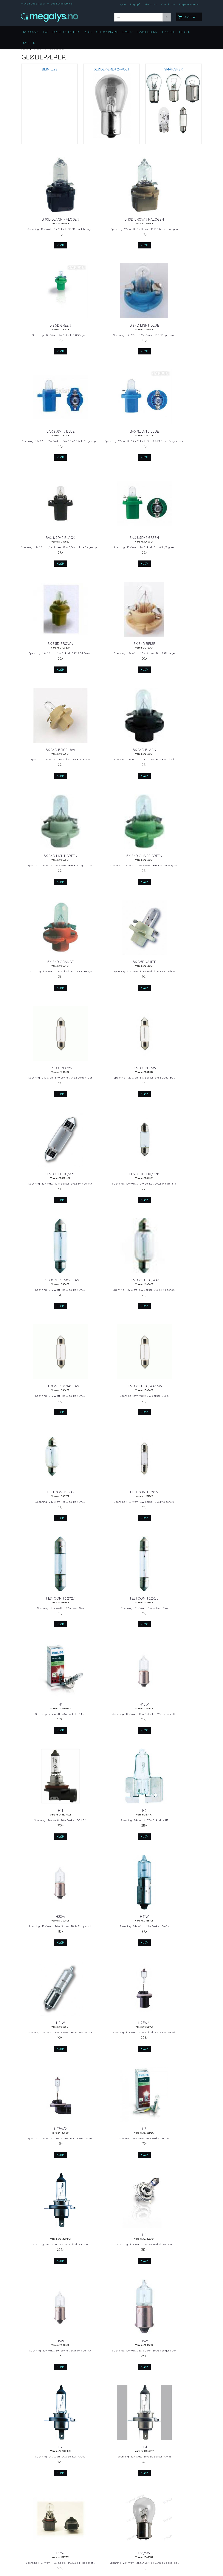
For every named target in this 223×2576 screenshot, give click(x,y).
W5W (88, 2374)
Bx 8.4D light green (42, 540)
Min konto (151, 4)
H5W (42, 1287)
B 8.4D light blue (181, 219)
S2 (181, 1825)
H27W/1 (181, 1074)
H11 (134, 967)
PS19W (88, 1612)
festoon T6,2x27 (88, 860)
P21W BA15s (134, 1501)
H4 (135, 1180)
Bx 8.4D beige (88, 433)
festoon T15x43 (41, 860)
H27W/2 (41, 1180)
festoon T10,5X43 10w (134, 753)
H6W (88, 1287)
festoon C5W (42, 646)
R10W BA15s (41, 1825)
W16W (88, 2268)
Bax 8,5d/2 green (181, 326)
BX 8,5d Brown (42, 433)
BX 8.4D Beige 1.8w (135, 433)
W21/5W (134, 2268)
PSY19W (181, 1612)
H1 (42, 967)
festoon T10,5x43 (88, 753)
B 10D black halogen (42, 219)
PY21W (88, 1719)
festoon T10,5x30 (135, 646)
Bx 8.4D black (181, 433)
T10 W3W (135, 2046)
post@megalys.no (32, 2556)
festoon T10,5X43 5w (181, 753)
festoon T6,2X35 (181, 860)
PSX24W (134, 1612)
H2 (181, 967)
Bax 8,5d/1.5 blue (88, 326)
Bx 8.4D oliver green (88, 540)
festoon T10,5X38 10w (42, 753)
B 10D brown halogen (88, 219)
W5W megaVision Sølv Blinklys (181, 2376)
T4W (134, 2157)
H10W (88, 967)
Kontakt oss (168, 4)
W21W (181, 2268)
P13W (42, 1394)
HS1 (181, 1287)
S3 (42, 1936)
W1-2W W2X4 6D (42, 2268)
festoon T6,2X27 (135, 860)
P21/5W (88, 1394)
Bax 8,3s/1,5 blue (42, 326)
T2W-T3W (41, 2157)
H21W (88, 1074)
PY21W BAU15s (134, 1719)
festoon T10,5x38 (181, 646)
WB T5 (42, 2485)
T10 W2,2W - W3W (88, 2046)
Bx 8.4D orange (135, 540)
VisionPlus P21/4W (181, 2157)
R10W (181, 1719)
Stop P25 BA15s (42, 2046)
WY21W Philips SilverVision (88, 2486)
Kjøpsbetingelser (189, 4)
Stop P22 (88, 1936)
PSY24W (41, 1719)
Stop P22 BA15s (135, 1936)
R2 (88, 1825)
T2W (181, 2046)
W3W (42, 2374)
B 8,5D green (135, 219)
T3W (88, 2157)
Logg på (135, 4)
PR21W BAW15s (42, 1612)
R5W (134, 1825)
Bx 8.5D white (181, 540)
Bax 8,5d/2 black (135, 326)
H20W (42, 1074)
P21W (42, 1501)
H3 (88, 1180)
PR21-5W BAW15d (181, 1501)
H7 (135, 1287)
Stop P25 (181, 1936)
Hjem (123, 4)
